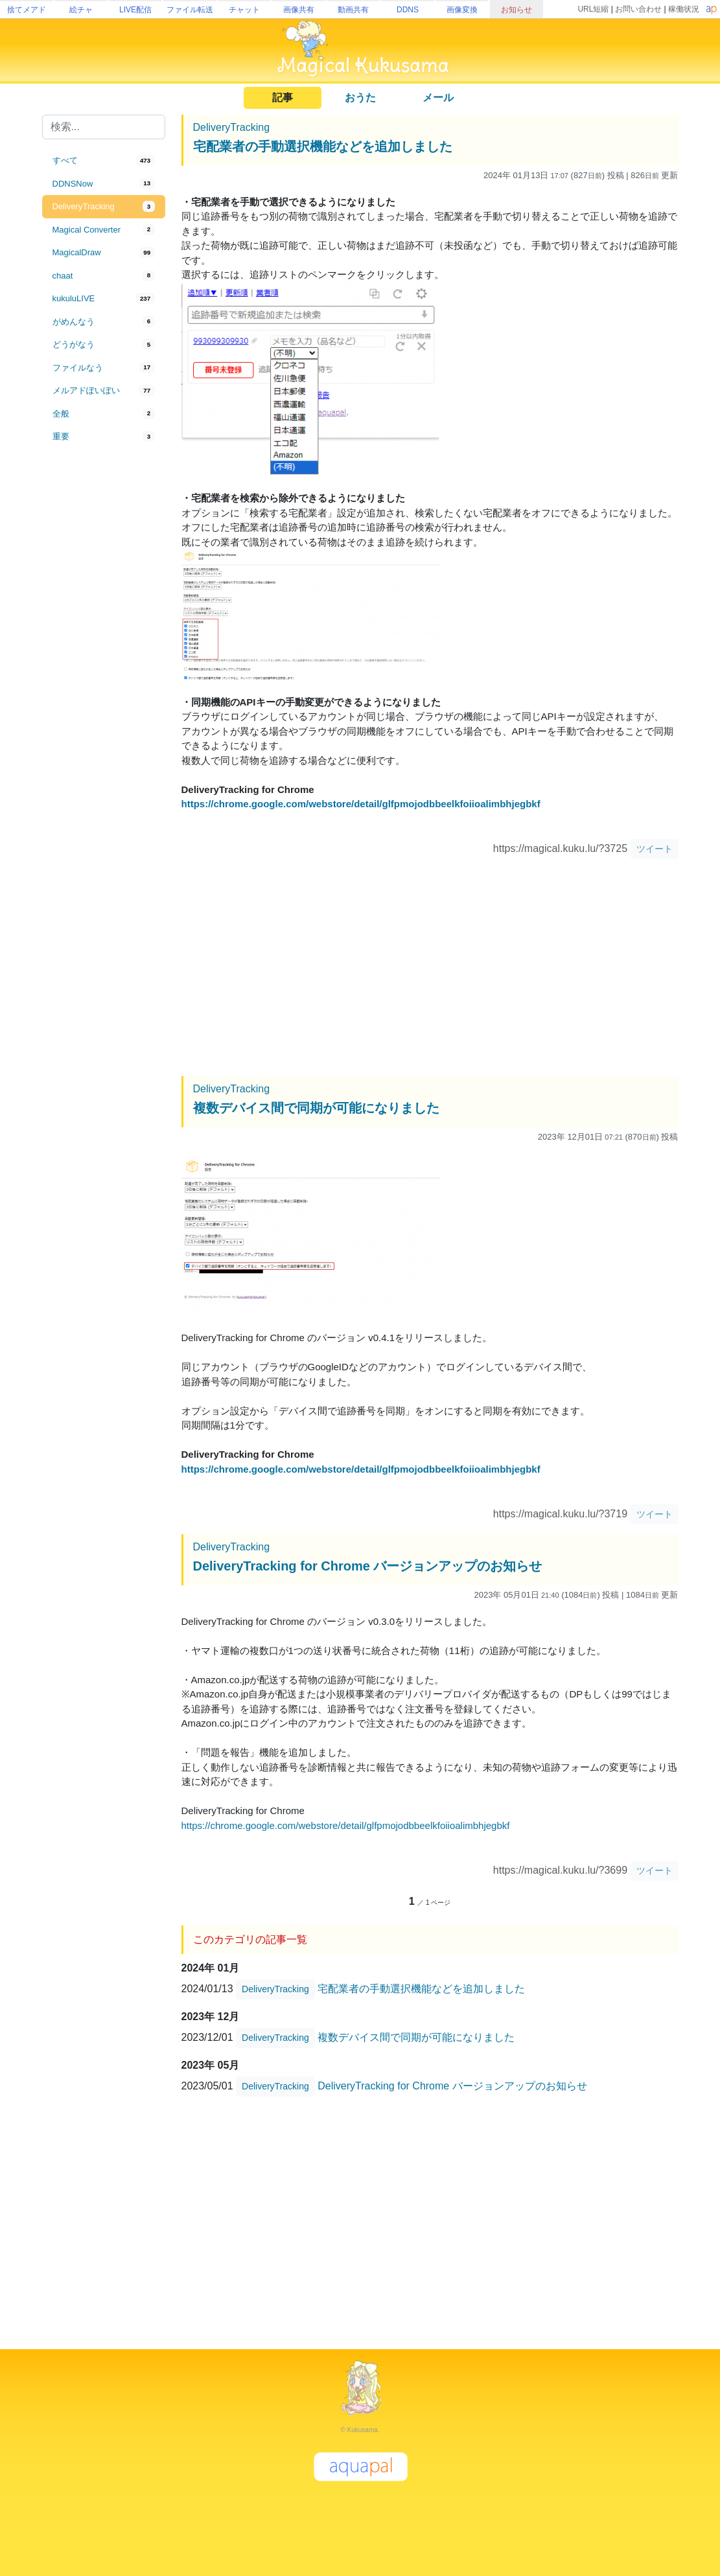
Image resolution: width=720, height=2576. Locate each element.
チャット (244, 9)
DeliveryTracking (231, 127)
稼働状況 (683, 9)
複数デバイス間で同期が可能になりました (316, 1108)
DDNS (408, 9)
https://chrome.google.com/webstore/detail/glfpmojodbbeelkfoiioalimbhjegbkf (360, 803)
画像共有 (298, 9)
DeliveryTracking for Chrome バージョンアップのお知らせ (367, 1566)
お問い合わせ (638, 9)
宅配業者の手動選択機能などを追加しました (322, 146)
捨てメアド (26, 9)
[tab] (103, 160)
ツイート (654, 849)
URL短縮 (593, 9)
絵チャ (81, 9)
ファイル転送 (190, 9)
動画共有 (353, 9)
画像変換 (462, 9)
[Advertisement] (103, 662)
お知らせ (516, 9)
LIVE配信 (135, 9)
